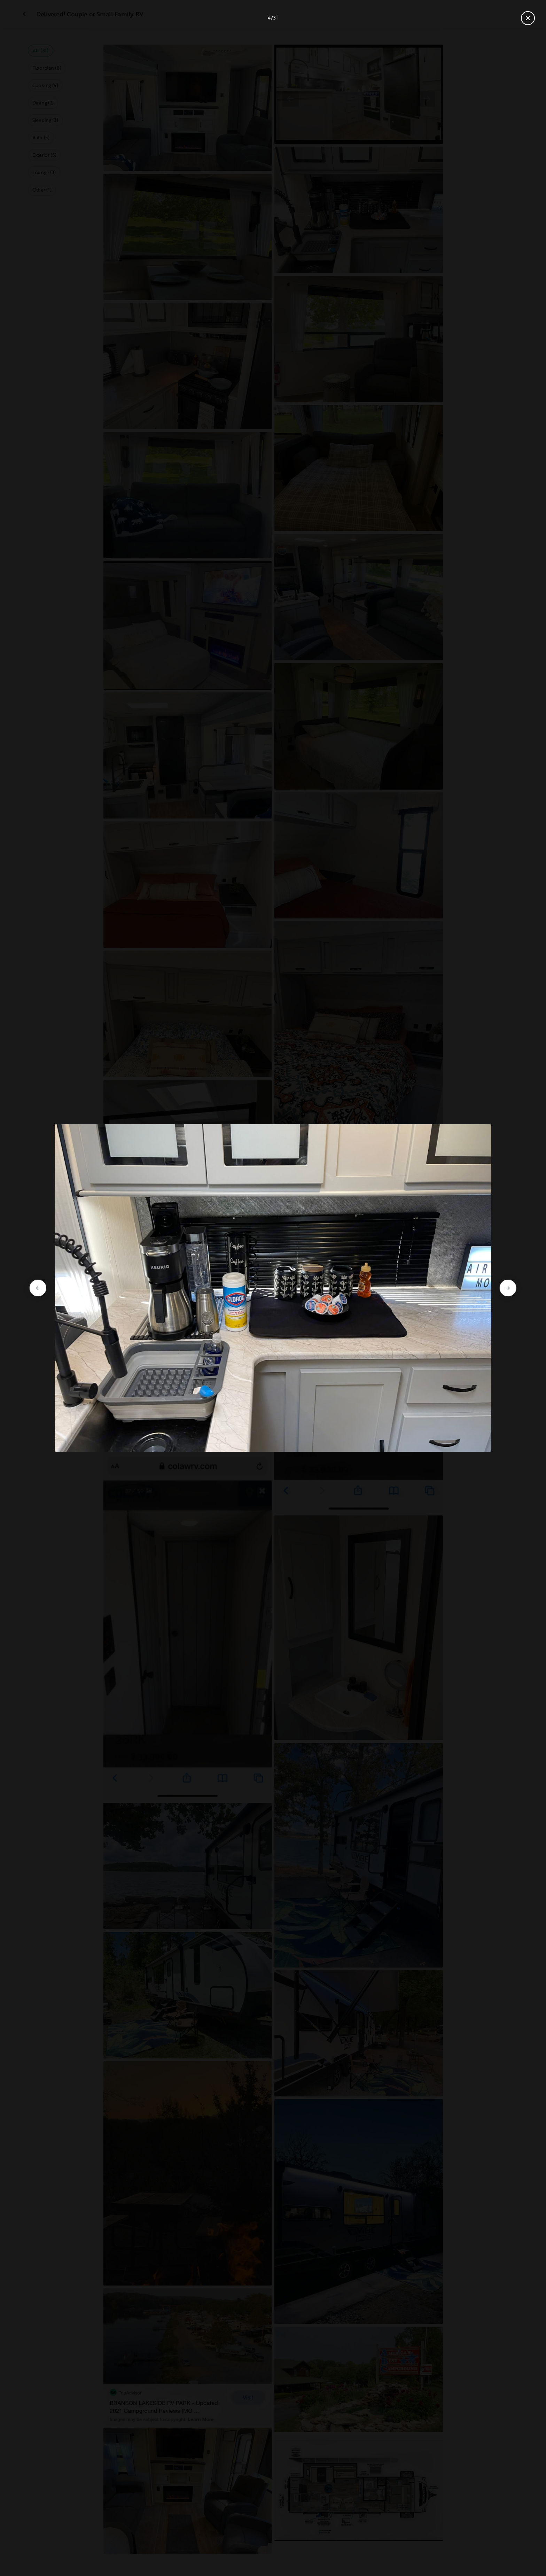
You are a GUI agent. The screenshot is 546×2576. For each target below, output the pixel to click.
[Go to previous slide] (38, 1288)
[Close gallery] (528, 18)
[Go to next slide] (508, 1288)
